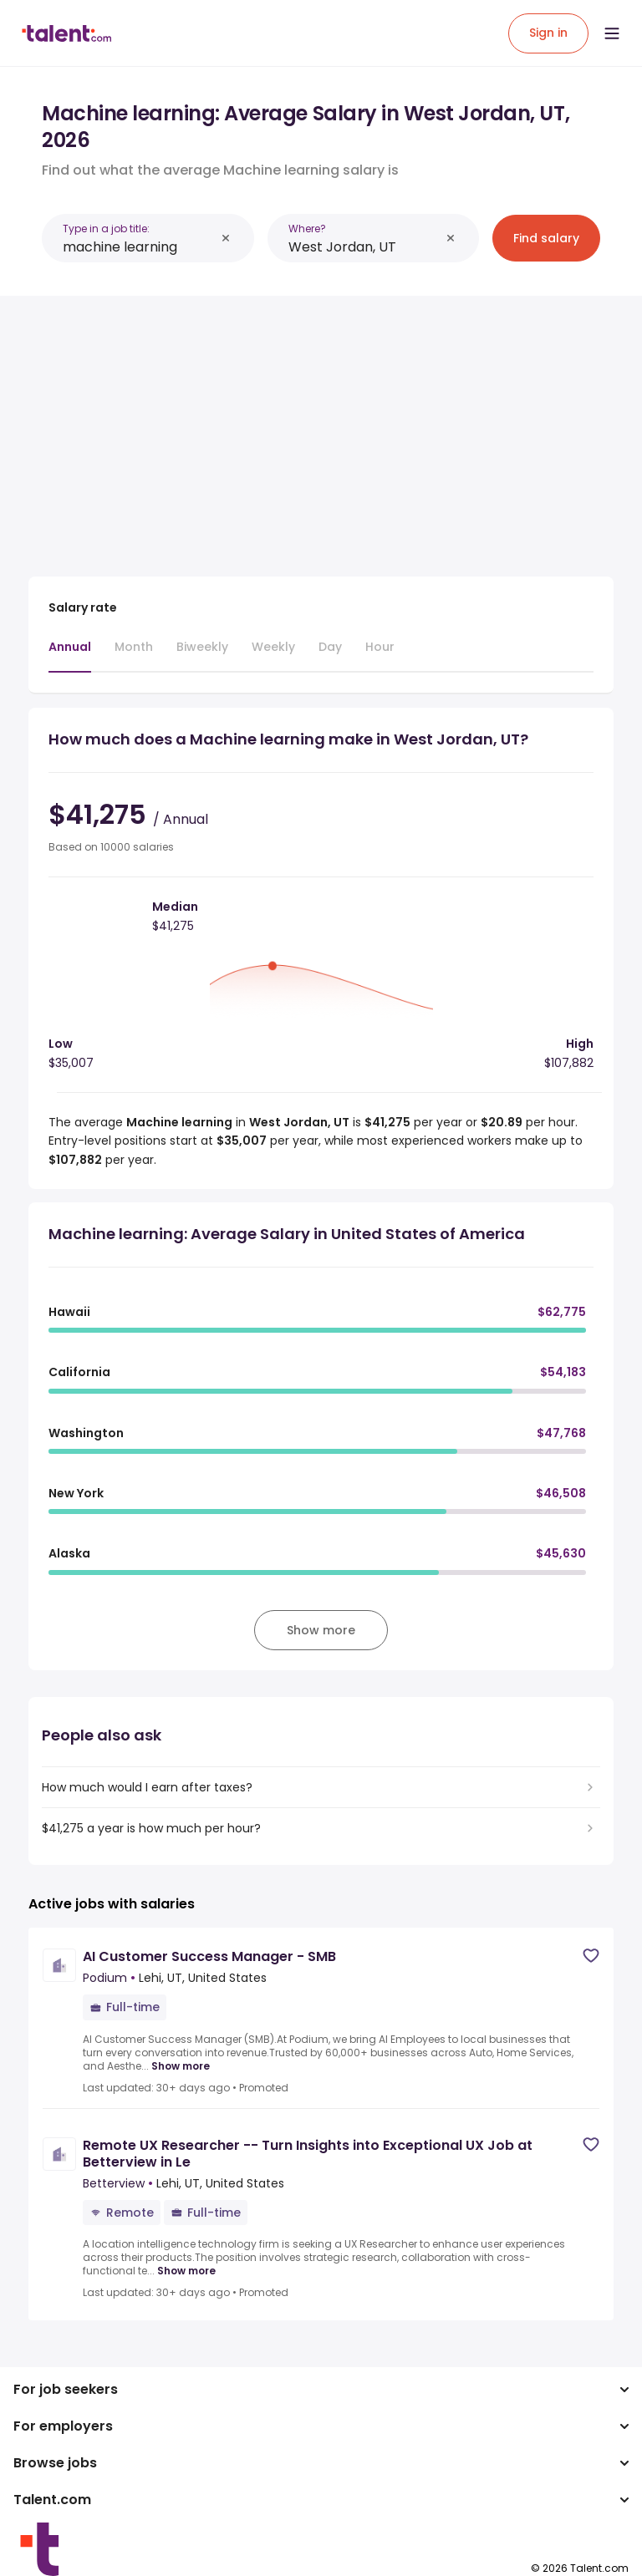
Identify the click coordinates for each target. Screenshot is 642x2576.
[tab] (69, 655)
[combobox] (139, 247)
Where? (307, 228)
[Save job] (591, 1956)
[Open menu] (612, 33)
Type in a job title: (106, 228)
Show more (180, 2066)
